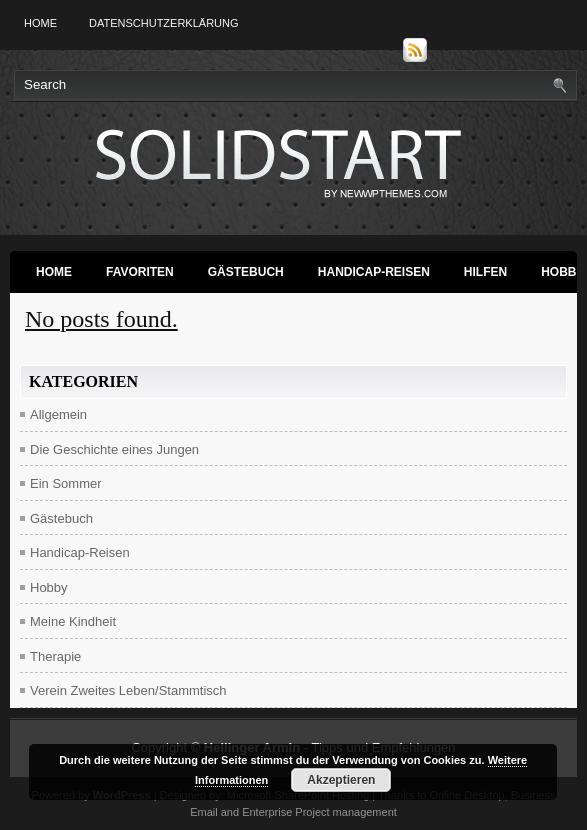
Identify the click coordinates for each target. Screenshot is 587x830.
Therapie (55, 656)
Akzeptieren (341, 780)
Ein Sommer (66, 483)
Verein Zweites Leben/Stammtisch (128, 690)
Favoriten (140, 272)
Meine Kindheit (73, 621)
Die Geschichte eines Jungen (114, 449)
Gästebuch (246, 272)
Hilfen (485, 272)
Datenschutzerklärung (164, 23)
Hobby (49, 587)
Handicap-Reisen (374, 272)
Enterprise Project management (319, 812)
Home (40, 23)
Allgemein (58, 414)
